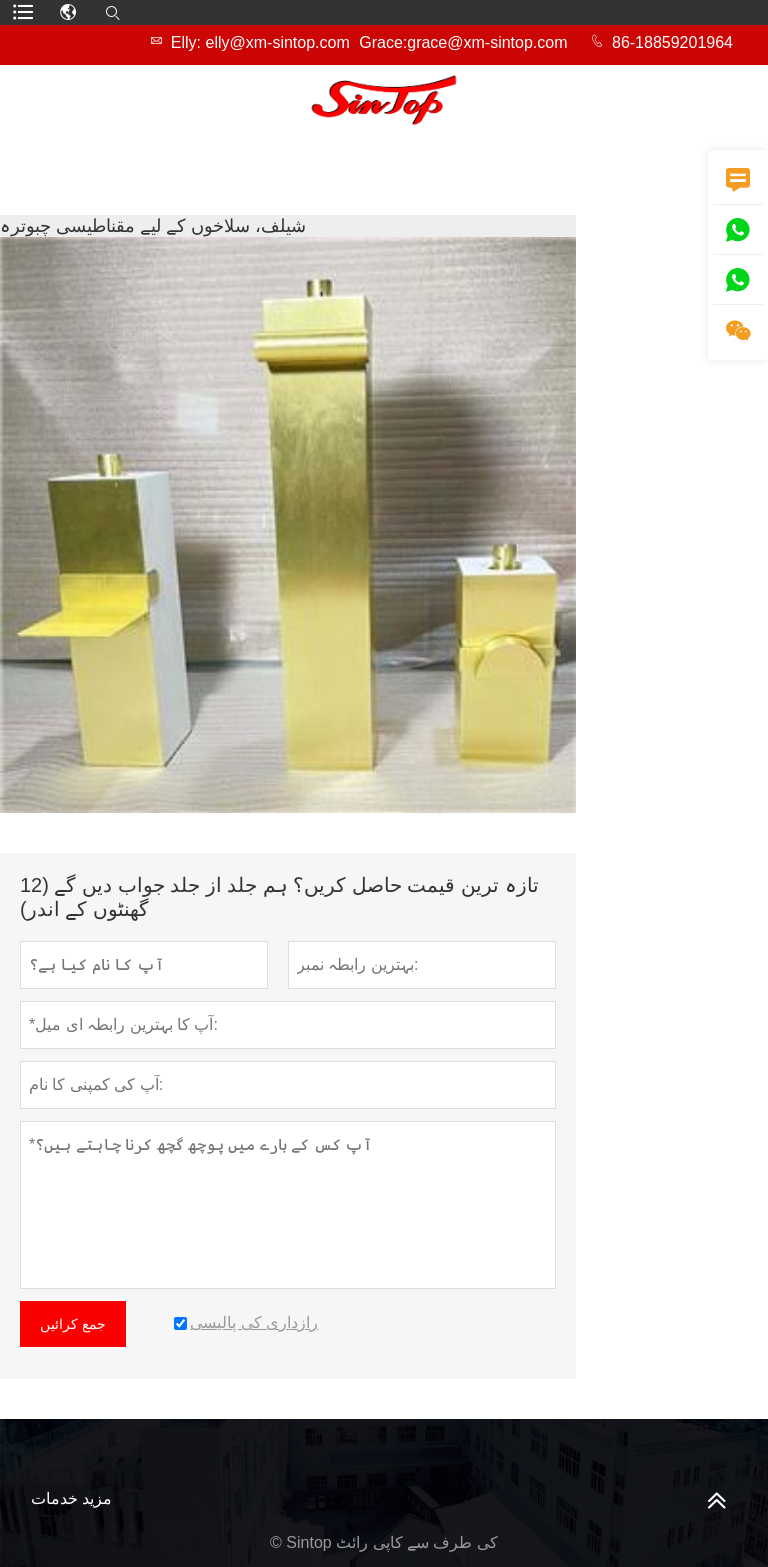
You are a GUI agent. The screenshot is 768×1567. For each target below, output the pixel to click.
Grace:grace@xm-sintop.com (463, 42)
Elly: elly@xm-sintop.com (260, 42)
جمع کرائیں (73, 1324)
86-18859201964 (672, 42)
